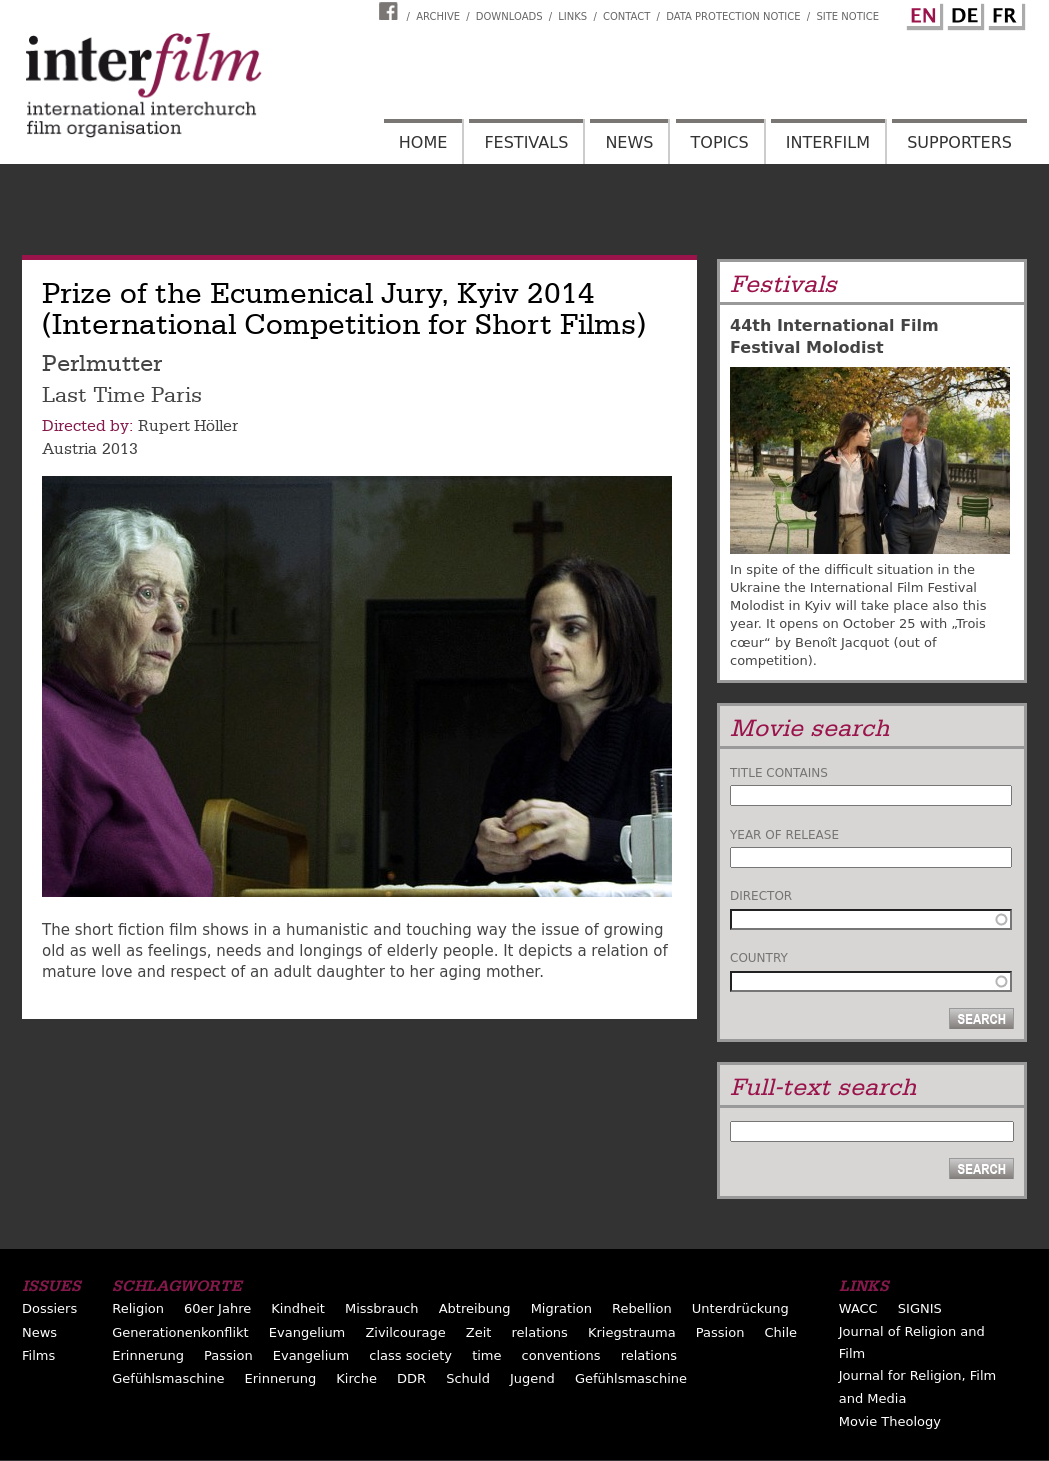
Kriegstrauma (632, 1332)
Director (761, 896)
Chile (781, 1332)
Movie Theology (890, 1421)
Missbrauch (382, 1308)
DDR (411, 1378)
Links (572, 16)
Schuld (468, 1378)
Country (759, 958)
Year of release (784, 835)
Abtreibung (475, 1308)
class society (410, 1355)
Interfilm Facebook (391, 11)
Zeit (479, 1332)
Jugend (532, 1378)
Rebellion (642, 1308)
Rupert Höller (188, 426)
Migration (561, 1308)
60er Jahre (217, 1308)
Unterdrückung (740, 1308)
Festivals (526, 142)
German (963, 13)
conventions (561, 1355)
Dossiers (49, 1308)
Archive (438, 16)
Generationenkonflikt (180, 1332)
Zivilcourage (405, 1332)
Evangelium (307, 1332)
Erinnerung (148, 1355)
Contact (626, 16)
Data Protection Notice (733, 16)
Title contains (779, 773)
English (922, 13)
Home (423, 142)
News (629, 142)
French (1004, 13)
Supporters (959, 142)
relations (540, 1332)
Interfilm (828, 142)
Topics (720, 142)
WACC (858, 1308)
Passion (720, 1332)
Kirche (356, 1378)
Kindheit (298, 1308)
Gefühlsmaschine (168, 1378)
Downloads (509, 16)
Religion (138, 1308)
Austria (69, 449)
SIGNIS (920, 1308)
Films (38, 1355)
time (486, 1355)
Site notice (847, 16)
